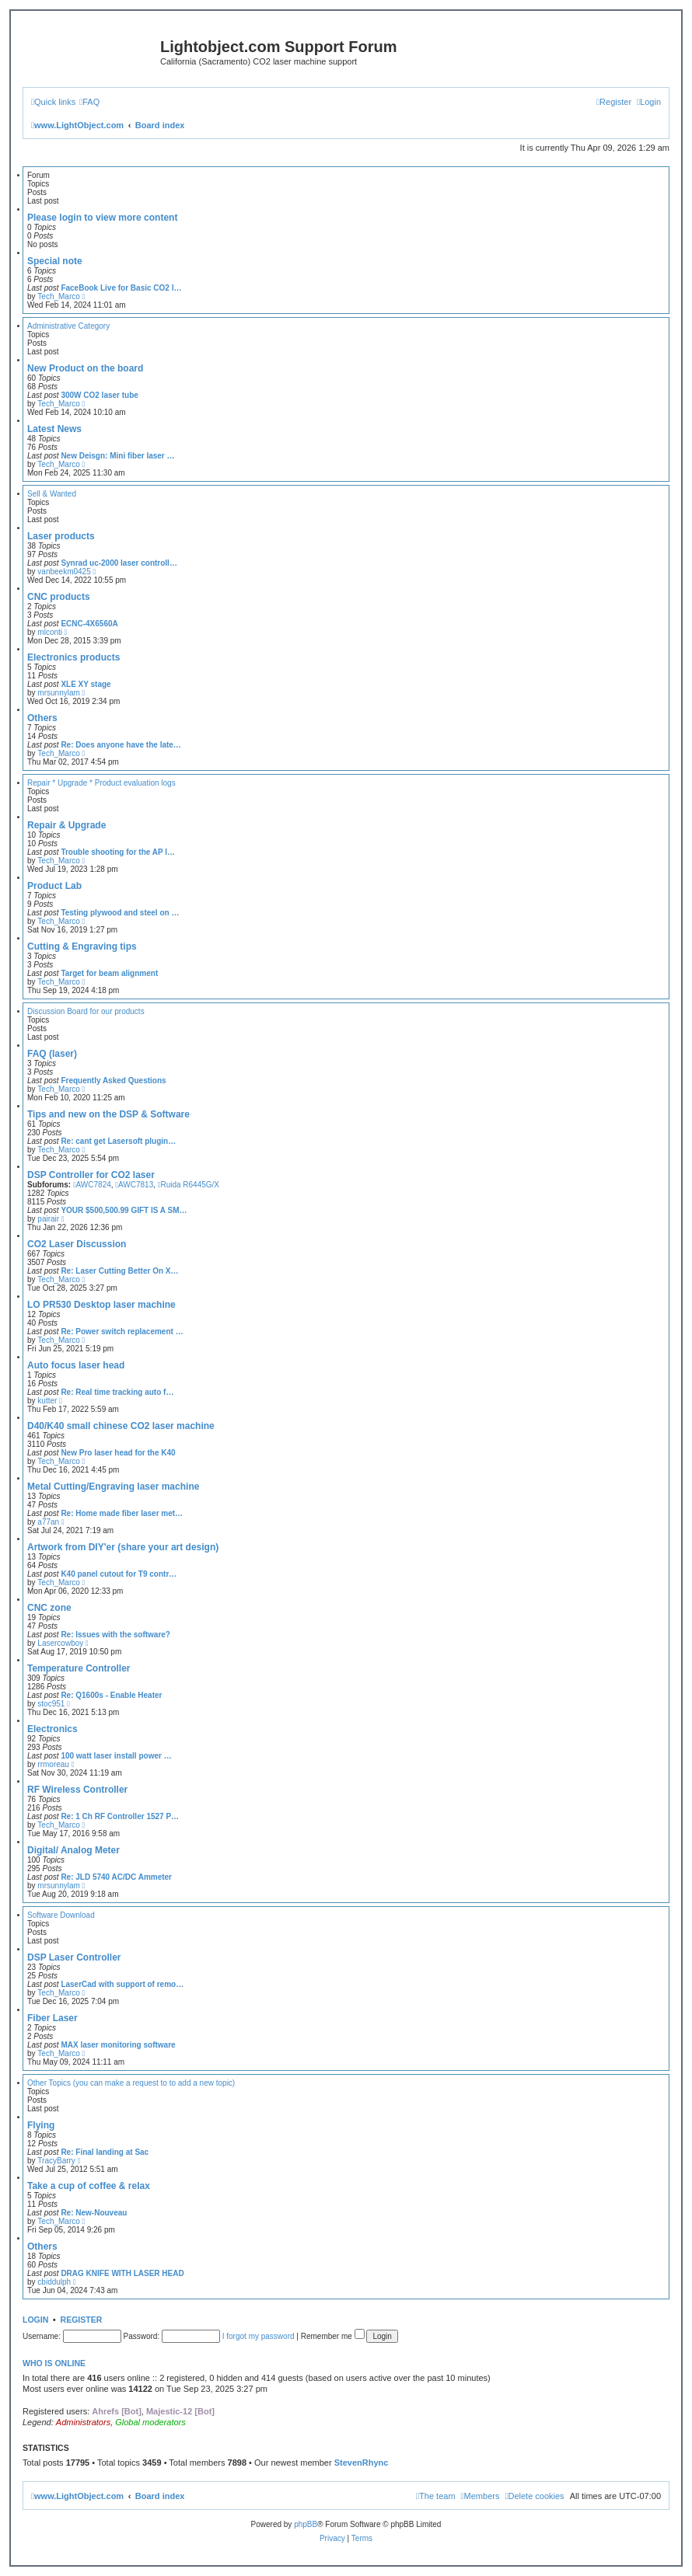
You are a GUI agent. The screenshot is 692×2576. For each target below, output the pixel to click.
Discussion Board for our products (86, 1011)
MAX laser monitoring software (118, 2045)
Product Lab (54, 885)
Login (35, 2319)
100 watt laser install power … (116, 1756)
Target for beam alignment (109, 973)
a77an (48, 1522)
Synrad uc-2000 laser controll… (119, 563)
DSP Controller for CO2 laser (91, 1174)
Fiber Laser (52, 2018)
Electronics (52, 1729)
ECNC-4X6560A (89, 623)
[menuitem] (89, 101)
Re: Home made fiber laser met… (122, 1513)
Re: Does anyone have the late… (121, 745)
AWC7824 (92, 1184)
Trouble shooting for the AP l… (118, 852)
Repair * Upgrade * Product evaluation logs (101, 783)
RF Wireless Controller (77, 1789)
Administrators (83, 2422)
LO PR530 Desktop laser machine (101, 1304)
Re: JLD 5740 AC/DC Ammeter (116, 1877)
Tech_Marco (58, 296)
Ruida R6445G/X (188, 1184)
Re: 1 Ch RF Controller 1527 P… (120, 1816)
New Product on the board (85, 368)
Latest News (54, 429)
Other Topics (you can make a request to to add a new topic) (131, 2083)
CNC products (58, 596)
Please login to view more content (102, 217)
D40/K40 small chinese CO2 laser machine (121, 1425)
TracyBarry (56, 2160)
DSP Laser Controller (74, 1957)
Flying (40, 2125)
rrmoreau (53, 1764)
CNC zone (49, 1607)
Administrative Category (68, 326)
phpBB (305, 2524)
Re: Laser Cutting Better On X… (119, 1271)
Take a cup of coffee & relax (88, 2185)
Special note (54, 261)
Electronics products (73, 657)
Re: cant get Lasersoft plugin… (118, 1141)
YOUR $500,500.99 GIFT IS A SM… (124, 1210)
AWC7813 (134, 1184)
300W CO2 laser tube (99, 395)
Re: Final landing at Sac (105, 2152)
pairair (48, 1219)
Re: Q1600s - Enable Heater (111, 1695)
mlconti (49, 632)
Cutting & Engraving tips (82, 946)
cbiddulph (54, 2282)
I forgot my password (258, 2336)
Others (42, 718)
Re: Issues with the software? (115, 1634)
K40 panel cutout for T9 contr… (118, 1574)
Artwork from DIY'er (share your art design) (122, 1547)
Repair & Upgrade (66, 825)
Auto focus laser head (75, 1365)
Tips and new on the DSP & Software (108, 1114)
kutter (47, 1400)
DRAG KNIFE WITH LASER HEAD (122, 2273)
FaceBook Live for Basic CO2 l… (121, 288)
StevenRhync (361, 2462)
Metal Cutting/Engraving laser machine (113, 1486)
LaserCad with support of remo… (122, 1984)
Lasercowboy (60, 1643)
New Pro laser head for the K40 (118, 1452)
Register (82, 2319)
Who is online (54, 2363)
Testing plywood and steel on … (120, 912)
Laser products (61, 536)
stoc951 (51, 1703)
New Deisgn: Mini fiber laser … (117, 455)
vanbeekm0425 (63, 571)
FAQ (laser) (52, 1053)
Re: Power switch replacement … (122, 1331)
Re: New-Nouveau (94, 2212)
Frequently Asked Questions (113, 1080)
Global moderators (150, 2422)
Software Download (61, 1915)
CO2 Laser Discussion (76, 1244)
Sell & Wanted (51, 494)
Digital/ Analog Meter (73, 1850)
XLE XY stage (85, 684)
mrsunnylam (58, 692)
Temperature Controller (78, 1668)
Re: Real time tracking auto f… (117, 1392)
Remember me (333, 2336)
